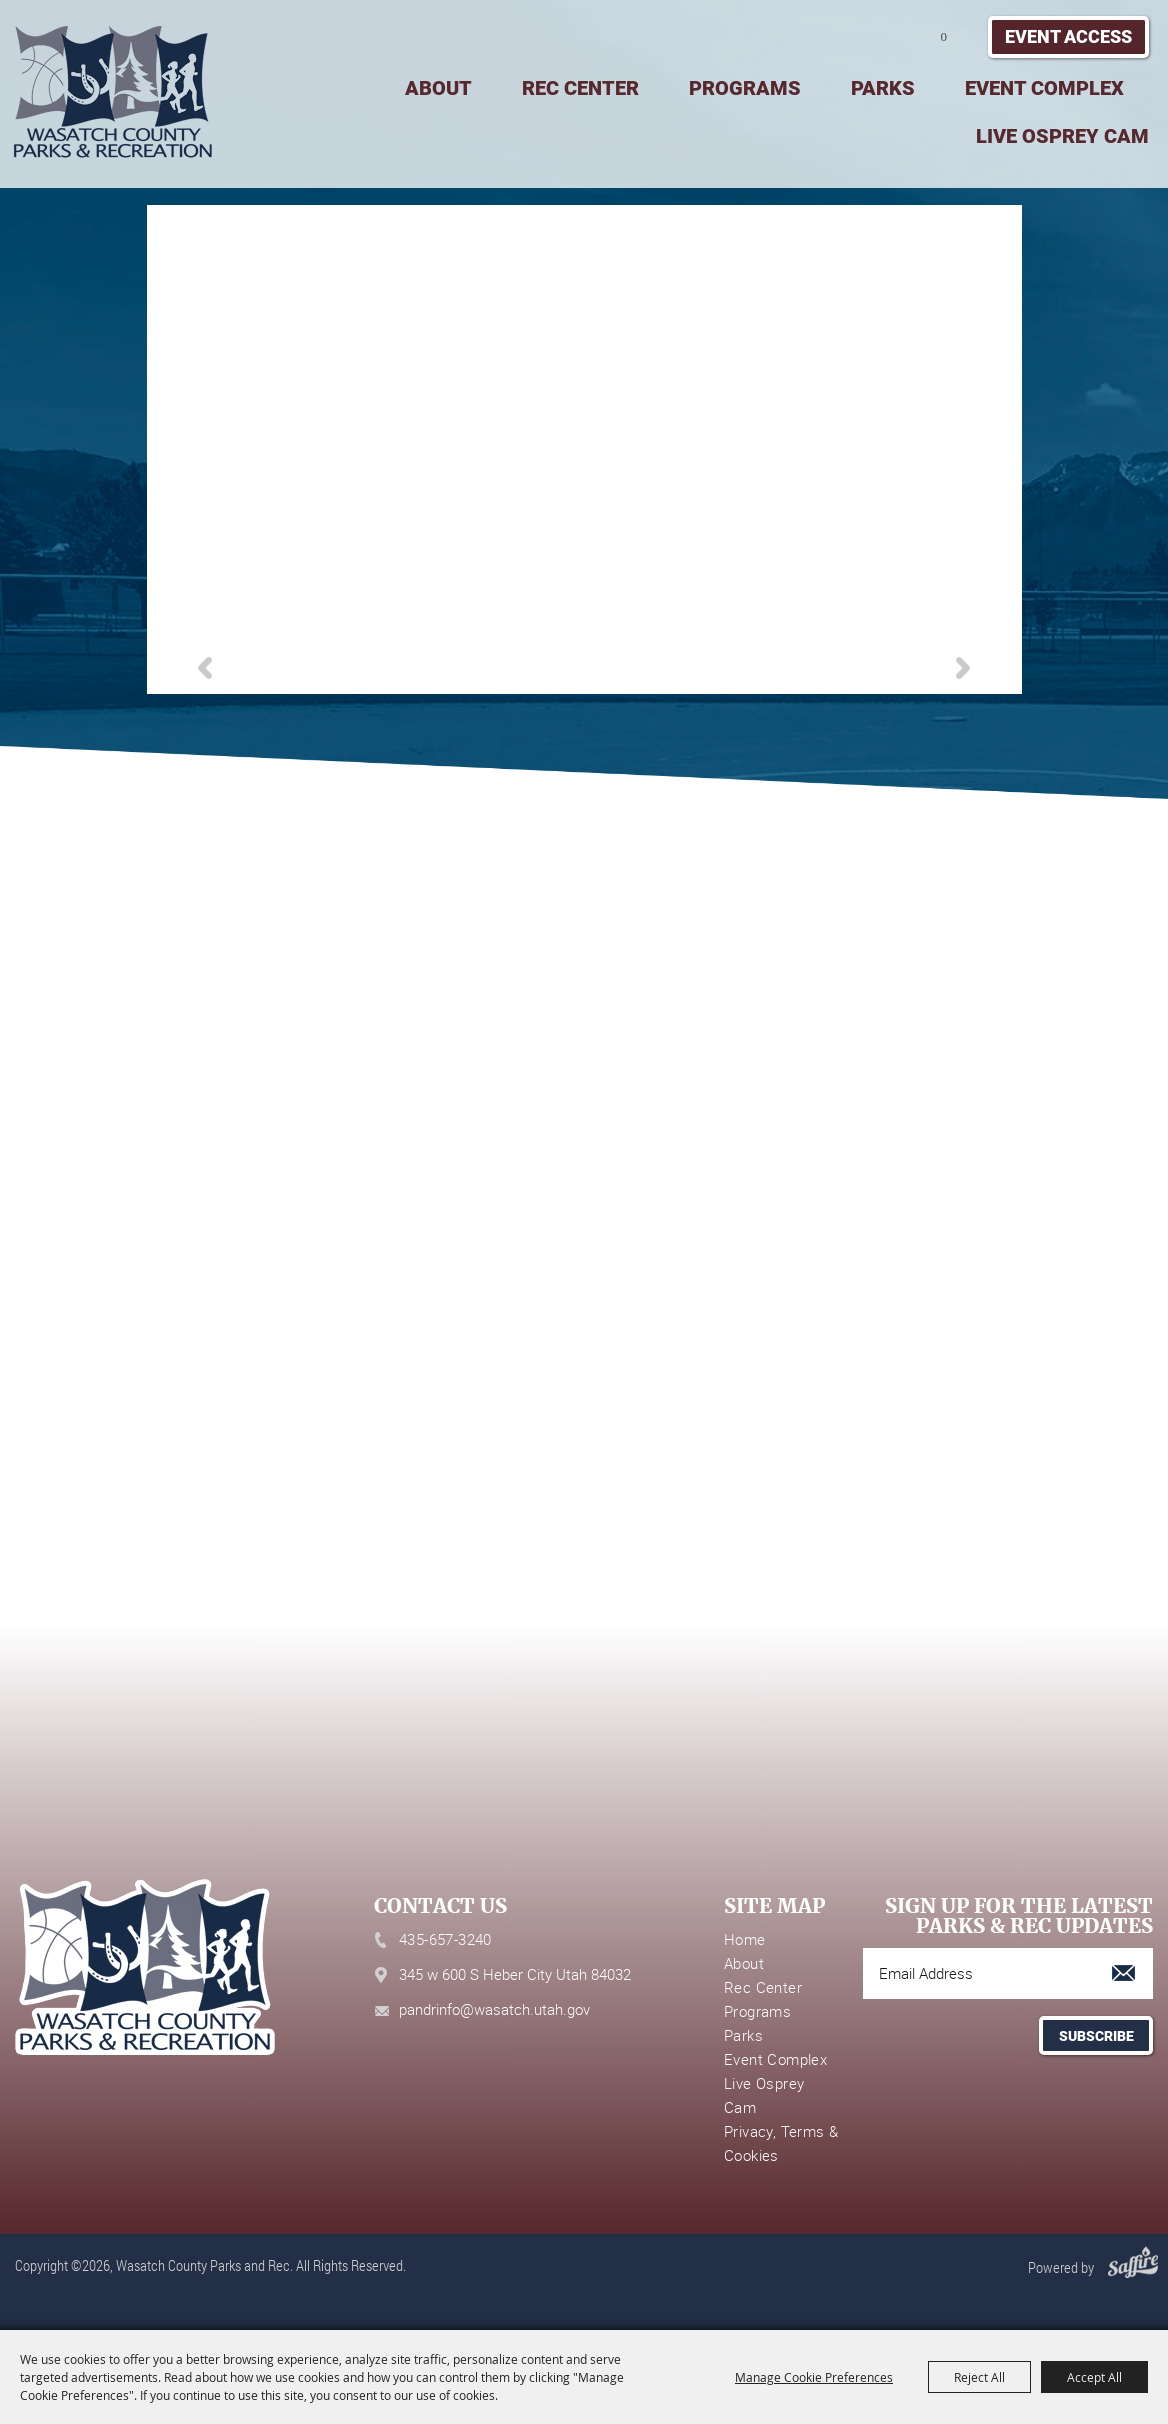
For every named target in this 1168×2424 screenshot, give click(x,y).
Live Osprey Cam (1062, 136)
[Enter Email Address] (1008, 1973)
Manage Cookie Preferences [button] (814, 2377)
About (438, 88)
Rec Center (580, 88)
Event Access (1068, 36)
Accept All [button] (1094, 2377)
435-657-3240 (445, 1939)
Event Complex (1044, 88)
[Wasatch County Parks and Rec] (112, 92)
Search (871, 37)
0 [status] (944, 36)
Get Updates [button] (1096, 2035)
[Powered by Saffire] (1128, 2267)
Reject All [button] (979, 2377)
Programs (745, 88)
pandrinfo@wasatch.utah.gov (494, 2009)
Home (745, 1939)
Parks (883, 88)
